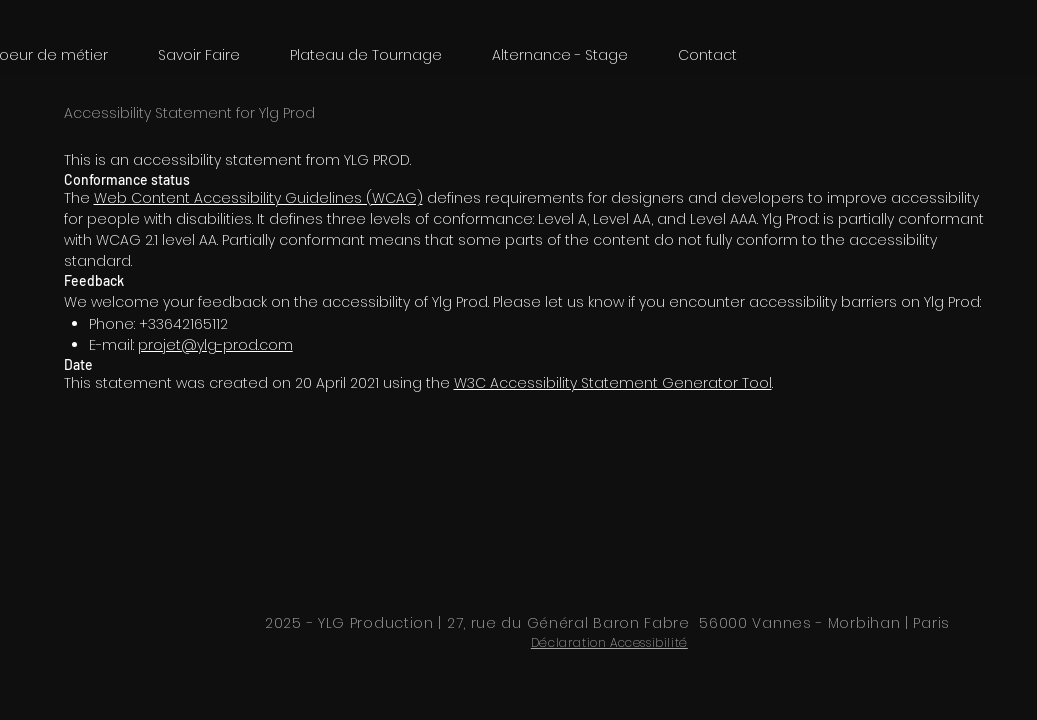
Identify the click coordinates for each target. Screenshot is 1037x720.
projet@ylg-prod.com (215, 345)
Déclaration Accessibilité (609, 642)
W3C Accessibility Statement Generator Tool (613, 383)
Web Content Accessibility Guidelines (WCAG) (258, 198)
